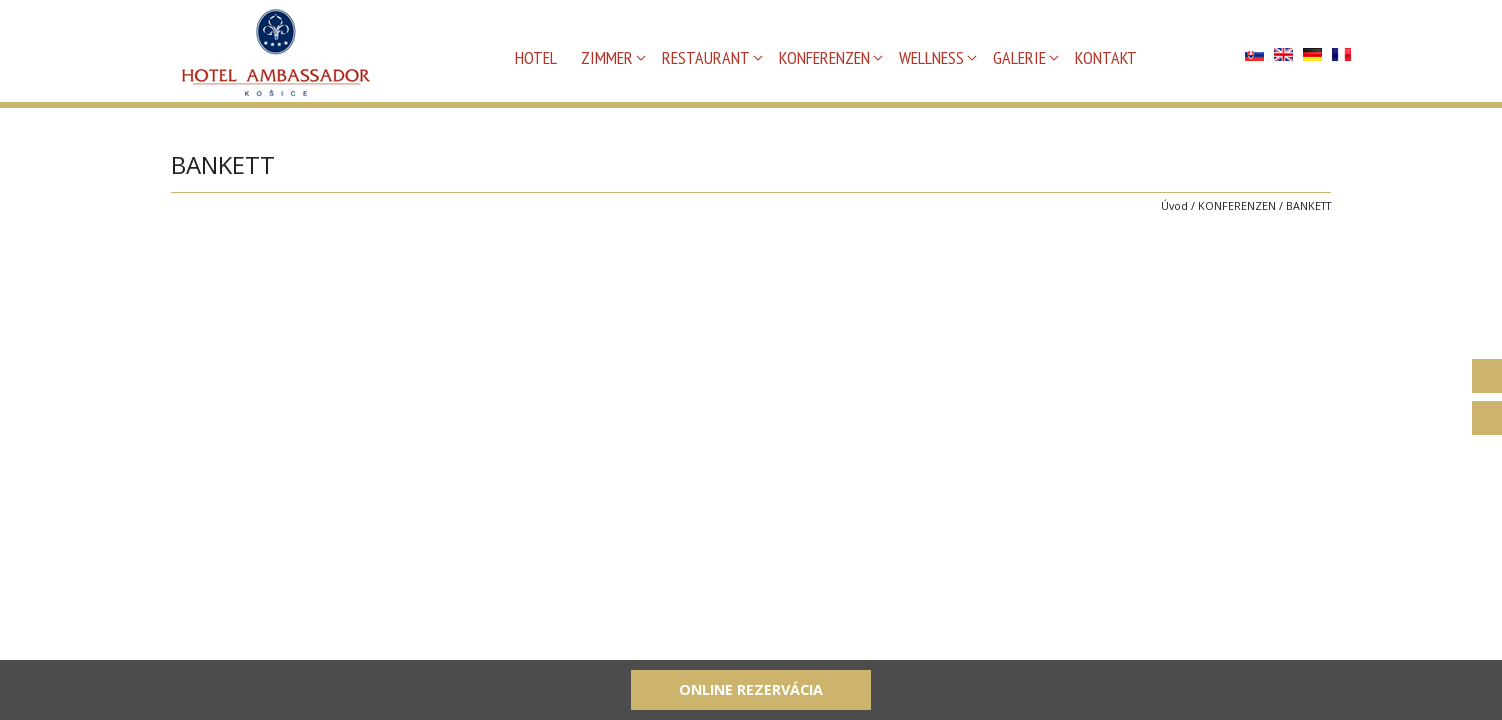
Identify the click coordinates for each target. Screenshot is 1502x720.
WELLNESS (931, 57)
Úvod (1174, 205)
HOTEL (536, 57)
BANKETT (1308, 205)
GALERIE (1019, 57)
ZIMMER (607, 57)
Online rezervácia (751, 689)
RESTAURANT (706, 57)
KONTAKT (1106, 57)
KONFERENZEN (824, 57)
